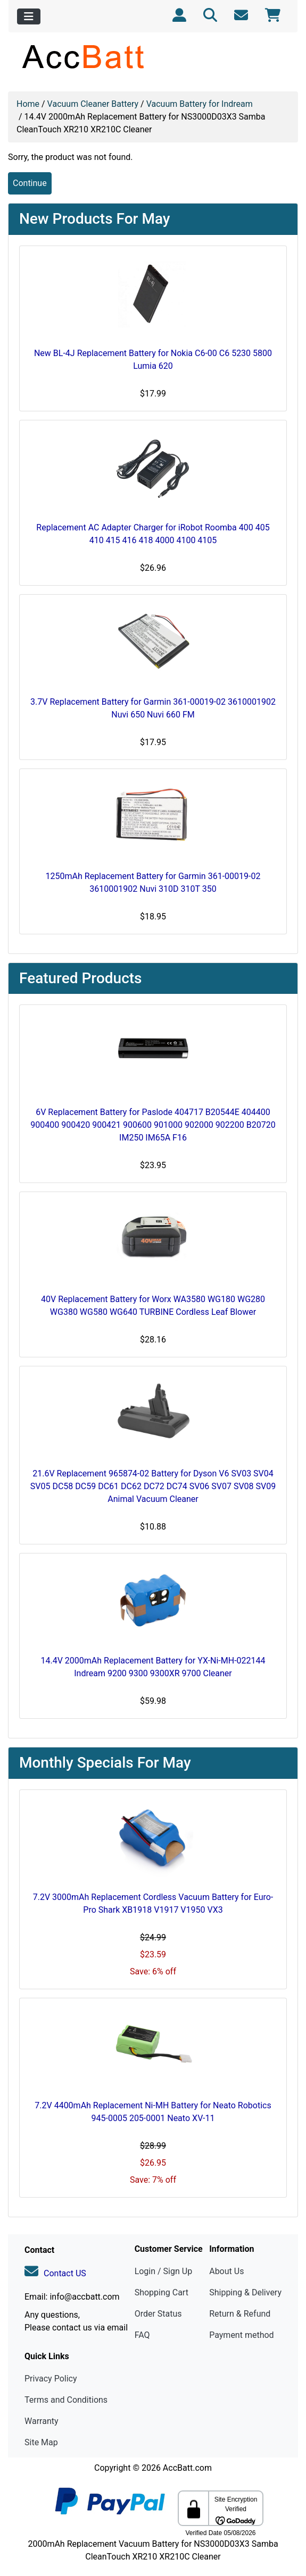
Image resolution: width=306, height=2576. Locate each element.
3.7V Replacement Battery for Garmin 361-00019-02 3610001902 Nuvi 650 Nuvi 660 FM (153, 708)
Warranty (41, 2421)
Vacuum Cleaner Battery (93, 104)
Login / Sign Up (164, 2271)
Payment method (241, 2335)
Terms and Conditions (65, 2400)
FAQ (142, 2335)
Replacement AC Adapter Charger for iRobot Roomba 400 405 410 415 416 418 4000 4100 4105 (152, 533)
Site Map (41, 2442)
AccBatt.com (187, 2468)
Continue (30, 183)
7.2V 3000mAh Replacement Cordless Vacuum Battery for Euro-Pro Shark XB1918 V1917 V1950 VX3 (153, 1903)
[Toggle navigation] (28, 16)
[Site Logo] (153, 56)
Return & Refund (239, 2314)
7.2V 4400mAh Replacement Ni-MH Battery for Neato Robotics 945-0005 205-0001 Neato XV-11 (153, 2111)
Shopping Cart (161, 2292)
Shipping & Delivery (245, 2292)
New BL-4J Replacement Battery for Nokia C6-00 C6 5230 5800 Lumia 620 (153, 359)
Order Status (158, 2314)
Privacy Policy (50, 2379)
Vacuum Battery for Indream (199, 104)
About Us (226, 2271)
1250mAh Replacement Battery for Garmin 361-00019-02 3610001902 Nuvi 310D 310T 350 (153, 882)
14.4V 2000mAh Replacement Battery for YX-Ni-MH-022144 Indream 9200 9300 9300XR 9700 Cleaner (153, 1667)
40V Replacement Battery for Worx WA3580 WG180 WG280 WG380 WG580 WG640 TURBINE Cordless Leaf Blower (153, 1305)
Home (27, 104)
